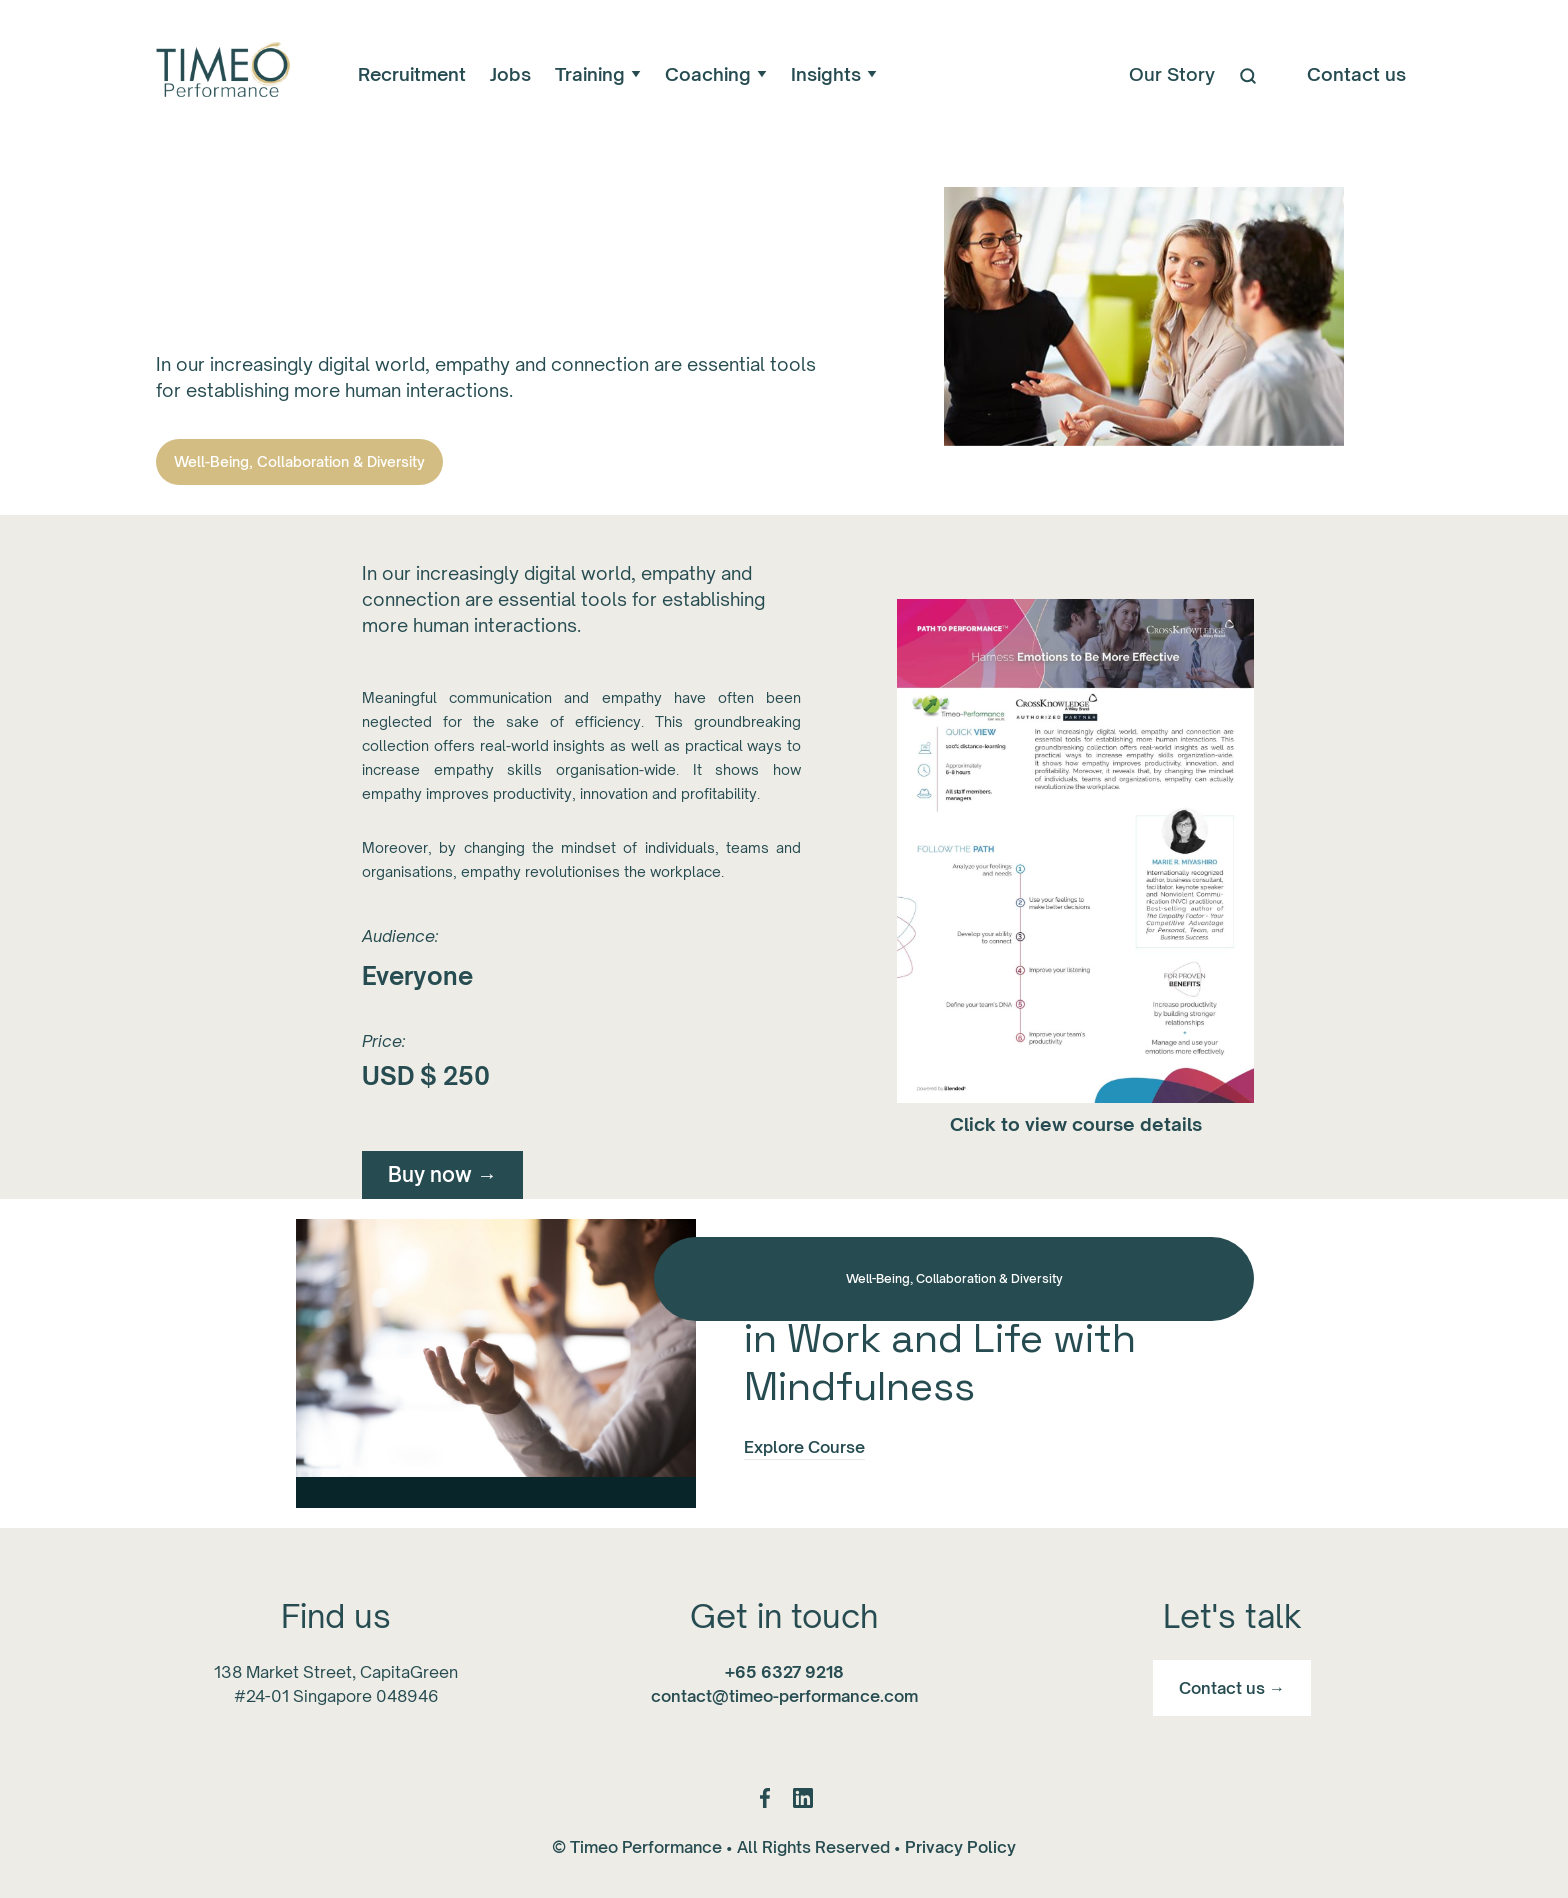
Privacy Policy (960, 1847)
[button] (598, 74)
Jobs (510, 74)
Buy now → (442, 1174)
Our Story (1172, 74)
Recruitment (412, 74)
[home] (221, 74)
